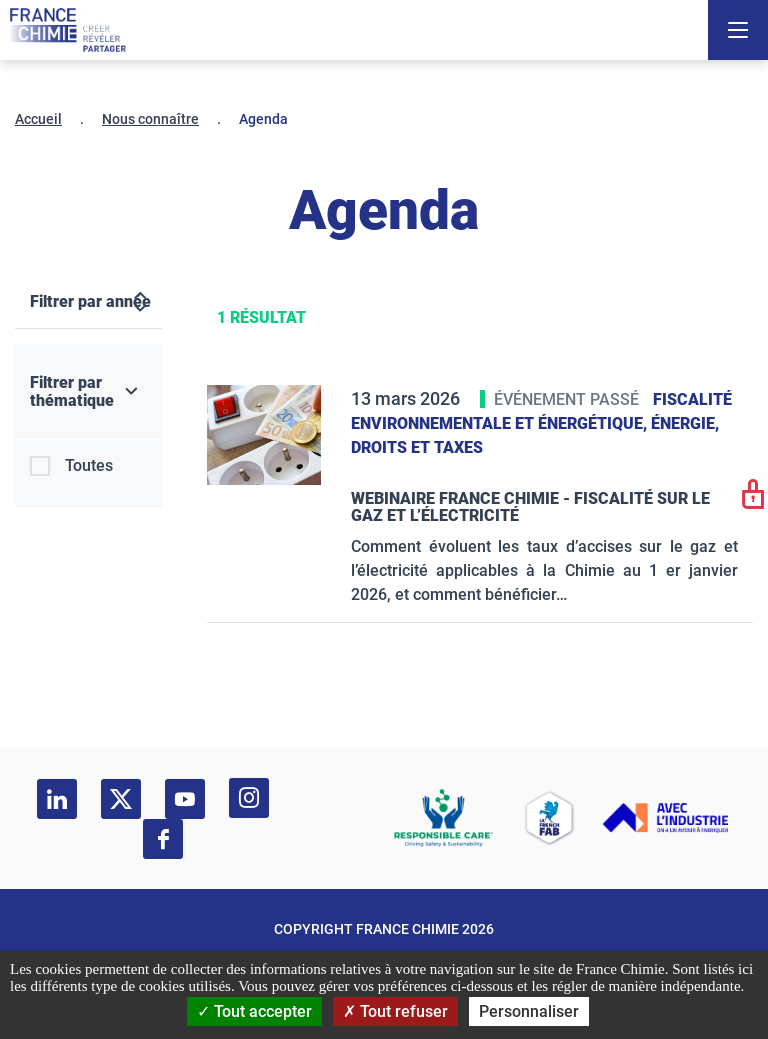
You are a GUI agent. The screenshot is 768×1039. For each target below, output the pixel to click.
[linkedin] (57, 799)
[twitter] (121, 799)
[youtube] (185, 799)
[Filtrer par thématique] (88, 392)
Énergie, (685, 423)
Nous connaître (150, 119)
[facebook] (163, 839)
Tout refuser (395, 1011)
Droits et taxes (417, 447)
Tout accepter (254, 1011)
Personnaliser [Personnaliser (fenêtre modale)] (529, 1011)
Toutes (89, 465)
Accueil (38, 119)
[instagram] (249, 798)
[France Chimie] (68, 30)
